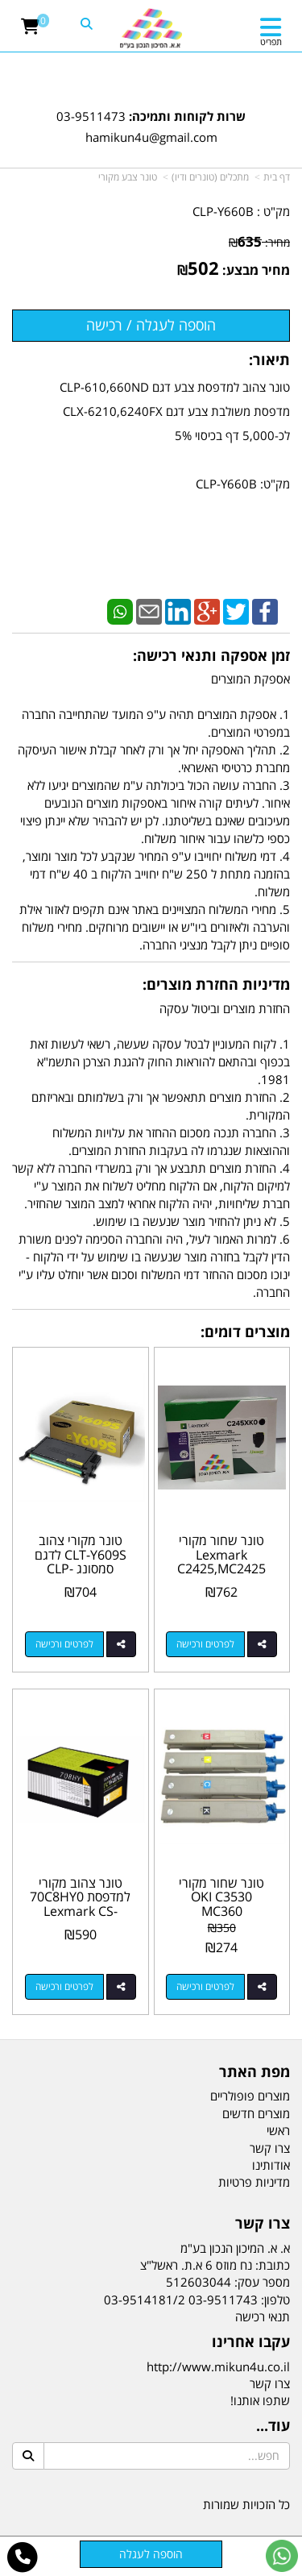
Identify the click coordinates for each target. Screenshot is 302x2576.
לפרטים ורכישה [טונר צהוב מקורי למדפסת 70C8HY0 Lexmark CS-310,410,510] (64, 1986)
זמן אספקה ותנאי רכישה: (211, 655)
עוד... (273, 2426)
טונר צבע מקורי (127, 177)
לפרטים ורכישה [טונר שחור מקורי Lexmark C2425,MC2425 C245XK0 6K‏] (205, 1644)
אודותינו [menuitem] (271, 2165)
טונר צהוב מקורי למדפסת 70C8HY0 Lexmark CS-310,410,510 (80, 1904)
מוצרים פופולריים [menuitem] (250, 2096)
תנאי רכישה (262, 2316)
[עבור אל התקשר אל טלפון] (23, 2557)
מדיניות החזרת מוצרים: (216, 984)
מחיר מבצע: (256, 270)
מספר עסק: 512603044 (228, 2282)
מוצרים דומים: (245, 1331)
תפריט (271, 41)
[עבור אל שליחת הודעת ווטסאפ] (282, 2556)
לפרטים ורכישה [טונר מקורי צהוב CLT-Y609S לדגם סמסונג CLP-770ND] (64, 1644)
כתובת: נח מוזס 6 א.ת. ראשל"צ (215, 2265)
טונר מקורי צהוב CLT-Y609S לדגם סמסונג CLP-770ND (80, 1561)
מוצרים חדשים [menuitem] (256, 2113)
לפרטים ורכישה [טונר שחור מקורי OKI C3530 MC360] (205, 1986)
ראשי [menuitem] (278, 2130)
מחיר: (259, 242)
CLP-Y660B (223, 211)
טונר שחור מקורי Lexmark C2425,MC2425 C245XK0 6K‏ (221, 1561)
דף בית (276, 177)
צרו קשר (262, 2224)
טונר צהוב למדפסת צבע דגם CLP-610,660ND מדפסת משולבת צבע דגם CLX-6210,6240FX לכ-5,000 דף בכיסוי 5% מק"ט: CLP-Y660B (175, 435)
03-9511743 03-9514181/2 (181, 2299)
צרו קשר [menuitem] (270, 2148)
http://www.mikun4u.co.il (218, 2366)
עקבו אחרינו (251, 2342)
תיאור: (269, 359)
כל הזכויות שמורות (246, 2504)
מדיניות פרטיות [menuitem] (254, 2182)
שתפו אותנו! (260, 2400)
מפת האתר (254, 2072)
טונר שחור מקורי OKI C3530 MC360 (221, 1897)
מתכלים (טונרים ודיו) (210, 177)
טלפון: (275, 2299)
